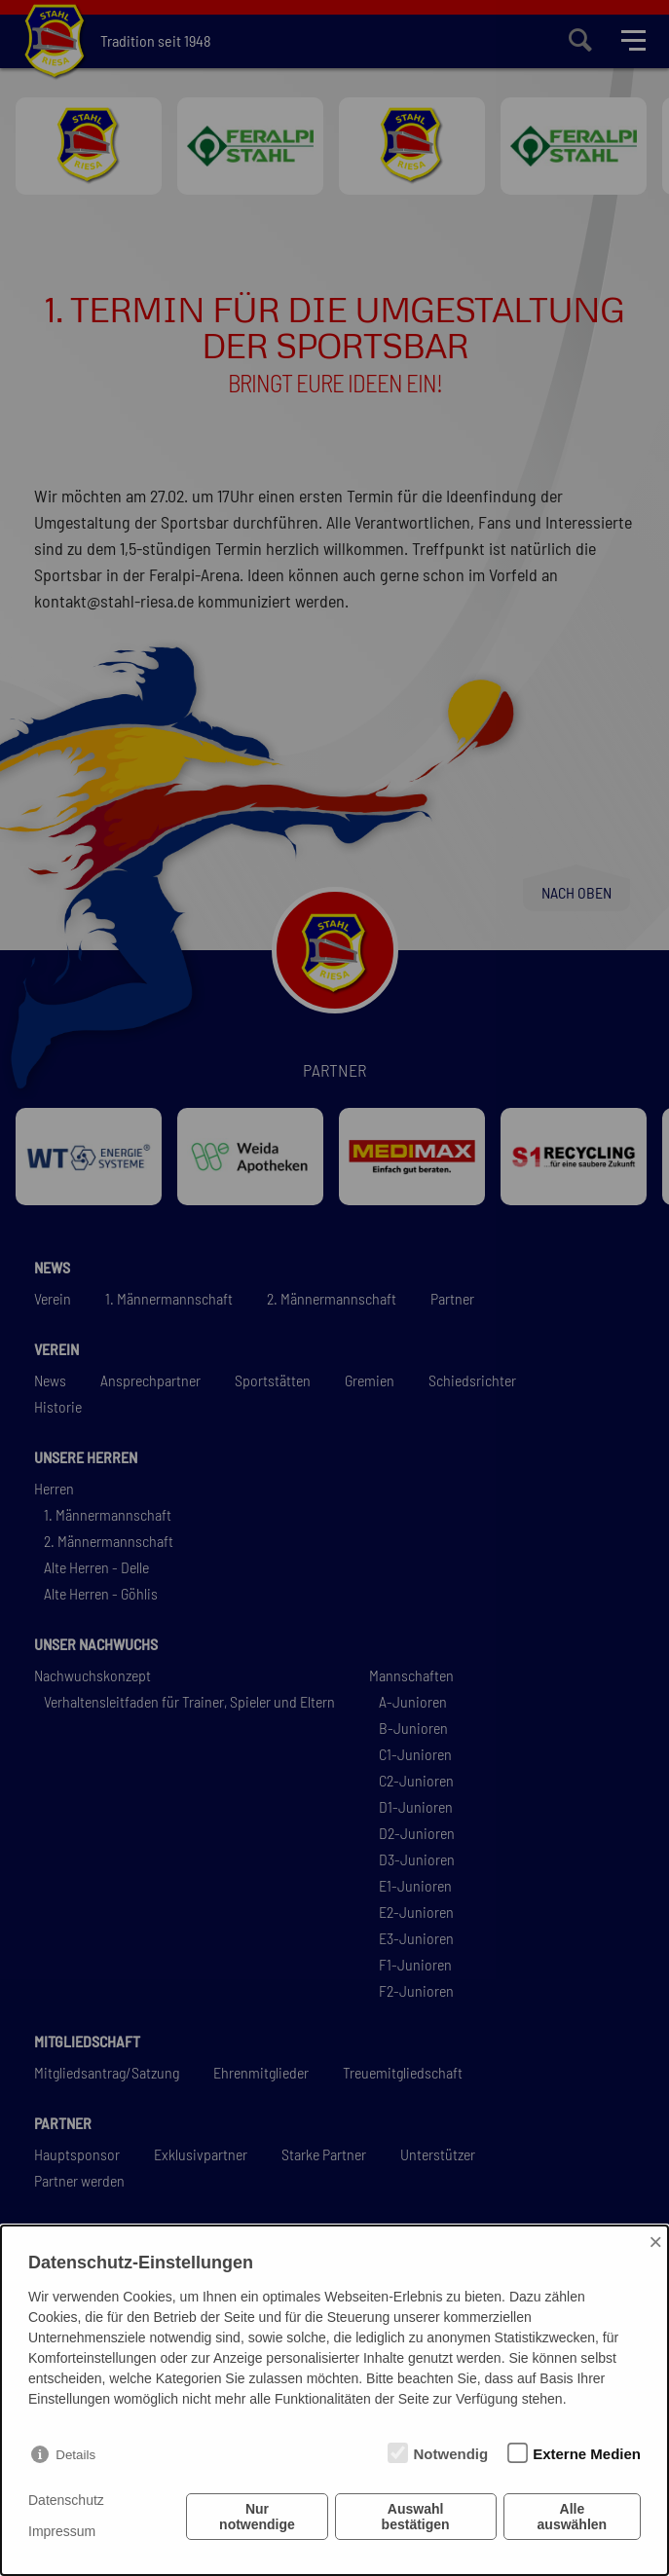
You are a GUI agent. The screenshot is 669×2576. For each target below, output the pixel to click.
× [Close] (655, 2241)
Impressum (61, 2531)
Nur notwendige (257, 2516)
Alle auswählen (573, 2516)
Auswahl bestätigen (416, 2516)
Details (75, 2454)
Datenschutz (66, 2500)
